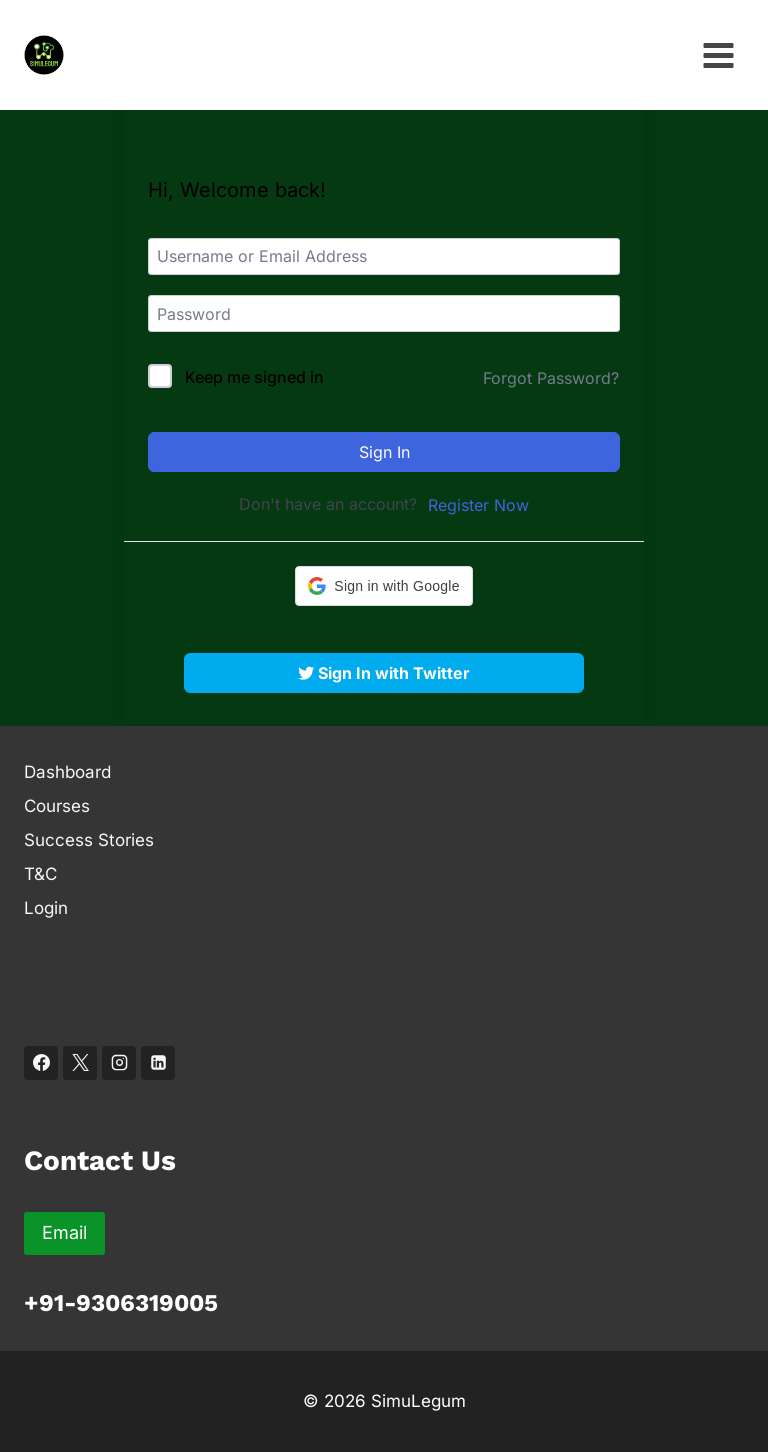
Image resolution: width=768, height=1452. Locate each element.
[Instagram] (119, 1063)
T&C (40, 874)
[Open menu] (718, 55)
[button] (383, 586)
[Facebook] (41, 1063)
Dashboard (67, 772)
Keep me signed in (254, 377)
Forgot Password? (551, 378)
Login (46, 908)
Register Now (478, 505)
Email (64, 1232)
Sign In (384, 452)
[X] (80, 1063)
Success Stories (89, 840)
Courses (57, 806)
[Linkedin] (158, 1063)
